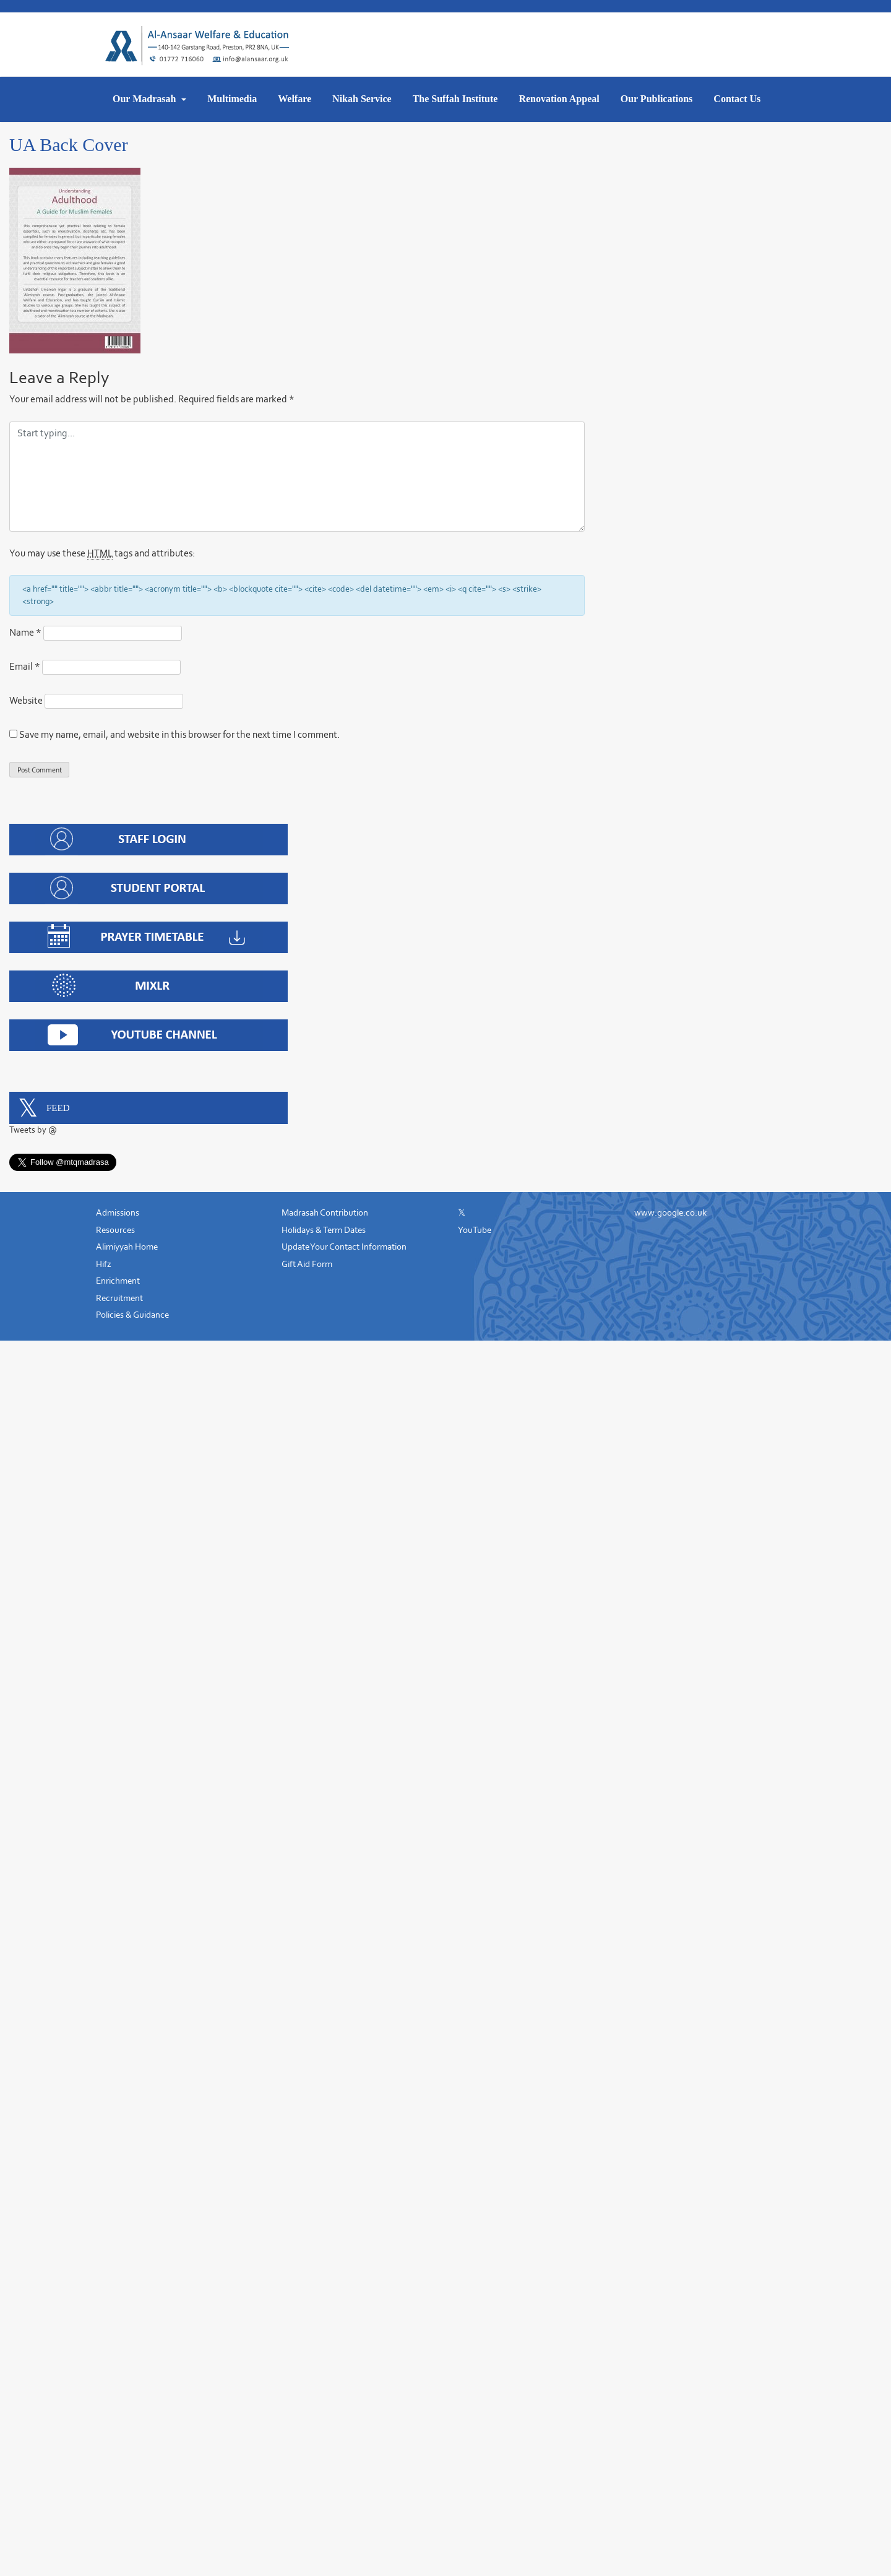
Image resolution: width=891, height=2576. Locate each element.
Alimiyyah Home (127, 1247)
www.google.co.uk (670, 1213)
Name (25, 632)
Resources (115, 1230)
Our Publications (657, 98)
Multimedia (232, 98)
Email (24, 666)
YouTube (474, 1230)
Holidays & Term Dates (324, 1230)
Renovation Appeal (559, 98)
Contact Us (736, 98)
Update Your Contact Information (344, 1247)
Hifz (103, 1263)
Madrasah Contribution (325, 1213)
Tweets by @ (33, 1130)
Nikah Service (362, 98)
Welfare (294, 98)
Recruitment (119, 1297)
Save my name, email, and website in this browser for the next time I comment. (179, 734)
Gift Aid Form (307, 1263)
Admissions (117, 1213)
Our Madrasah (145, 98)
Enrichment (118, 1281)
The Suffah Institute (455, 98)
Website (26, 700)
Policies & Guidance (132, 1315)
